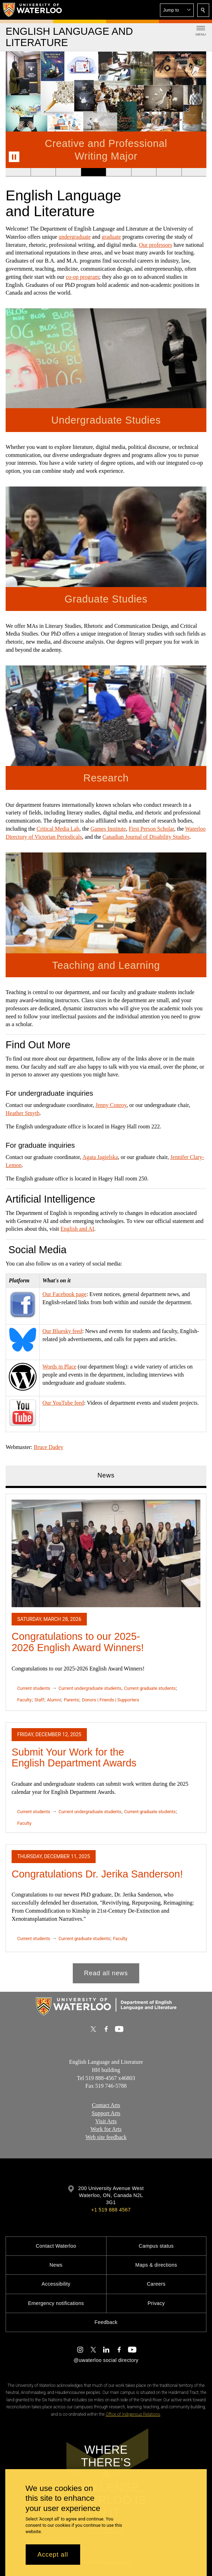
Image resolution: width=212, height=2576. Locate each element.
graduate (111, 237)
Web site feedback (106, 2137)
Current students (33, 1687)
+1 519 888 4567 (110, 2210)
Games (98, 829)
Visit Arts (106, 2121)
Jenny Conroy (110, 1105)
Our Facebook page (64, 1294)
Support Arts (106, 2113)
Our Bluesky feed (62, 1331)
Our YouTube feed (63, 1403)
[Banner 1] (18, 172)
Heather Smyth (22, 1113)
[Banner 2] (43, 172)
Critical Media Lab (58, 829)
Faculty (24, 1699)
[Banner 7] (168, 172)
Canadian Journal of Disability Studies (146, 837)
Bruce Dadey (48, 1447)
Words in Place (59, 1367)
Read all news (106, 1972)
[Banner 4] (93, 172)
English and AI (77, 1229)
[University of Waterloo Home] (33, 10)
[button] (176, 10)
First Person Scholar (151, 829)
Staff (39, 1699)
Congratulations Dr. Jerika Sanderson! (97, 1874)
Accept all (53, 2554)
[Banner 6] (143, 172)
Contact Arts (106, 2105)
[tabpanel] (106, 1735)
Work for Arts (105, 2129)
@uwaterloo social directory (105, 2360)
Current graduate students (149, 1687)
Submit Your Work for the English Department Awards (74, 1757)
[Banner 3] (68, 172)
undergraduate (75, 237)
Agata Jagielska (100, 1157)
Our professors (155, 245)
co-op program (82, 277)
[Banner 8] (193, 172)
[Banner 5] (118, 172)
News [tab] (106, 1475)
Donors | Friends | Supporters (110, 1699)
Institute (116, 829)
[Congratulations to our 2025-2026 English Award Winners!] (106, 1553)
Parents (71, 1699)
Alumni (54, 1699)
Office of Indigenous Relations (133, 2414)
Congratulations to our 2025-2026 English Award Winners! (78, 1642)
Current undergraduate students (90, 1687)
